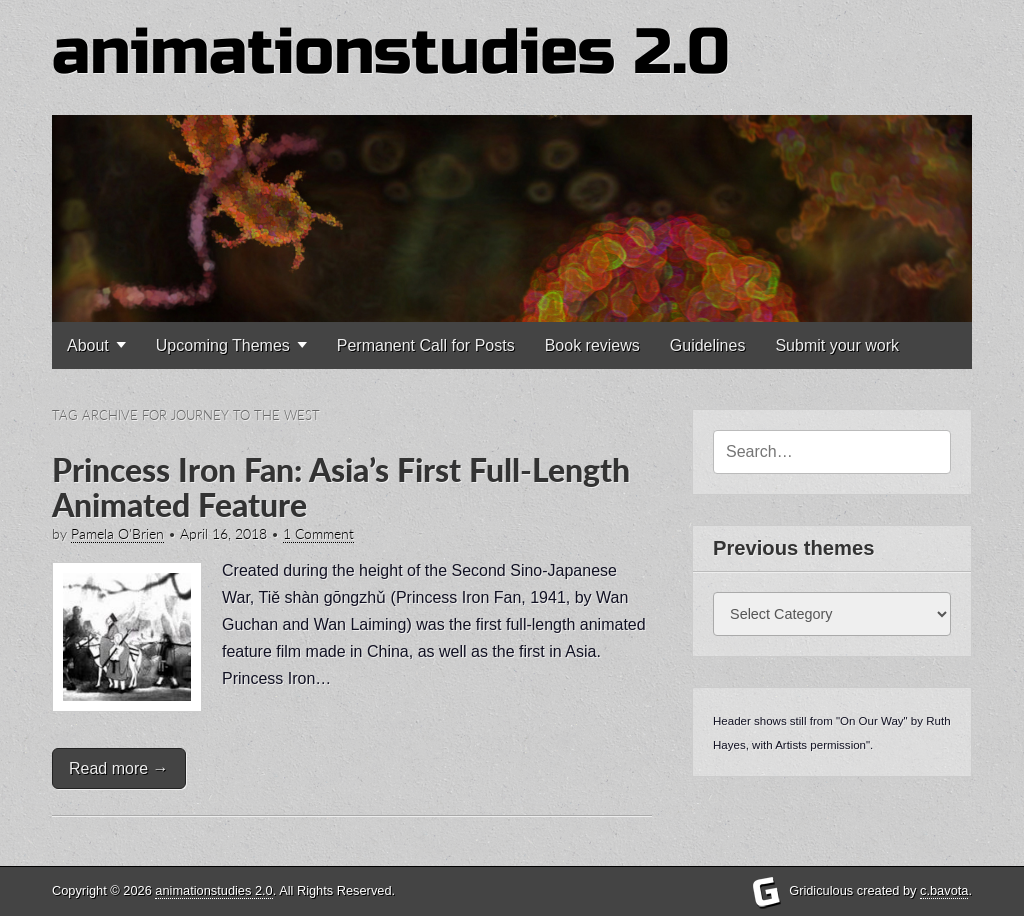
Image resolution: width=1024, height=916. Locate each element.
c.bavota (944, 890)
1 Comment (318, 534)
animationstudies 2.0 (391, 52)
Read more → (119, 768)
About (88, 345)
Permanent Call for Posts (426, 345)
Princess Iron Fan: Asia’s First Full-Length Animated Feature (341, 487)
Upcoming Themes (223, 345)
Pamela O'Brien (117, 534)
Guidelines (708, 345)
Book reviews (592, 345)
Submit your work (837, 345)
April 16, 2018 (223, 534)
